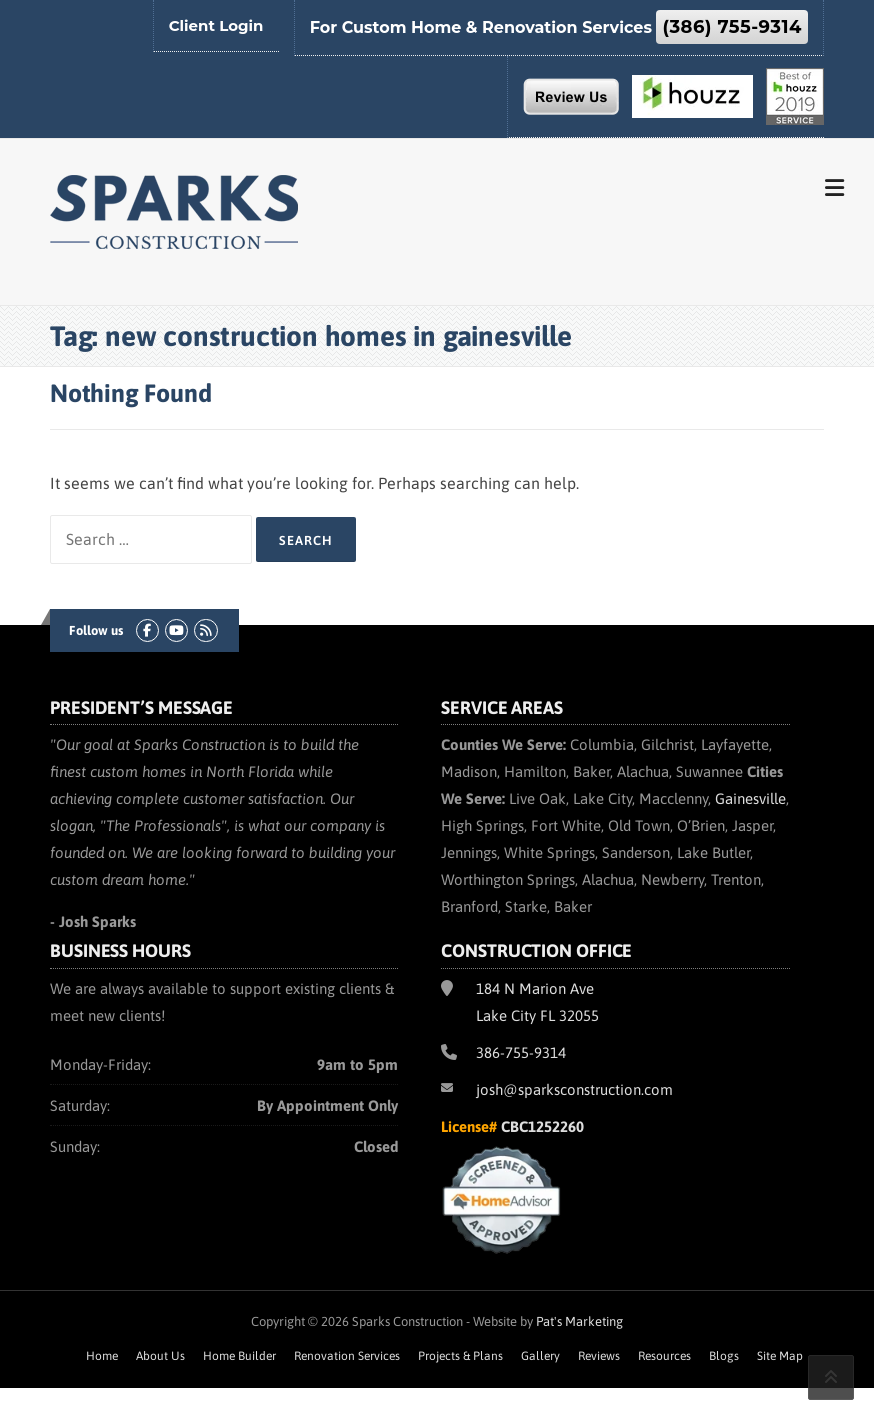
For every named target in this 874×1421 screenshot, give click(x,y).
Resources (664, 1356)
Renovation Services (347, 1356)
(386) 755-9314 (732, 27)
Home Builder (239, 1356)
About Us (160, 1356)
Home (102, 1356)
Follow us (96, 630)
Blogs (724, 1356)
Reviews (599, 1356)
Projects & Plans (460, 1356)
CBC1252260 (542, 1126)
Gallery (540, 1356)
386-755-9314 (521, 1052)
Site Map (780, 1356)
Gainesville (750, 798)
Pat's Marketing (579, 1321)
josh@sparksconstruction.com (574, 1089)
